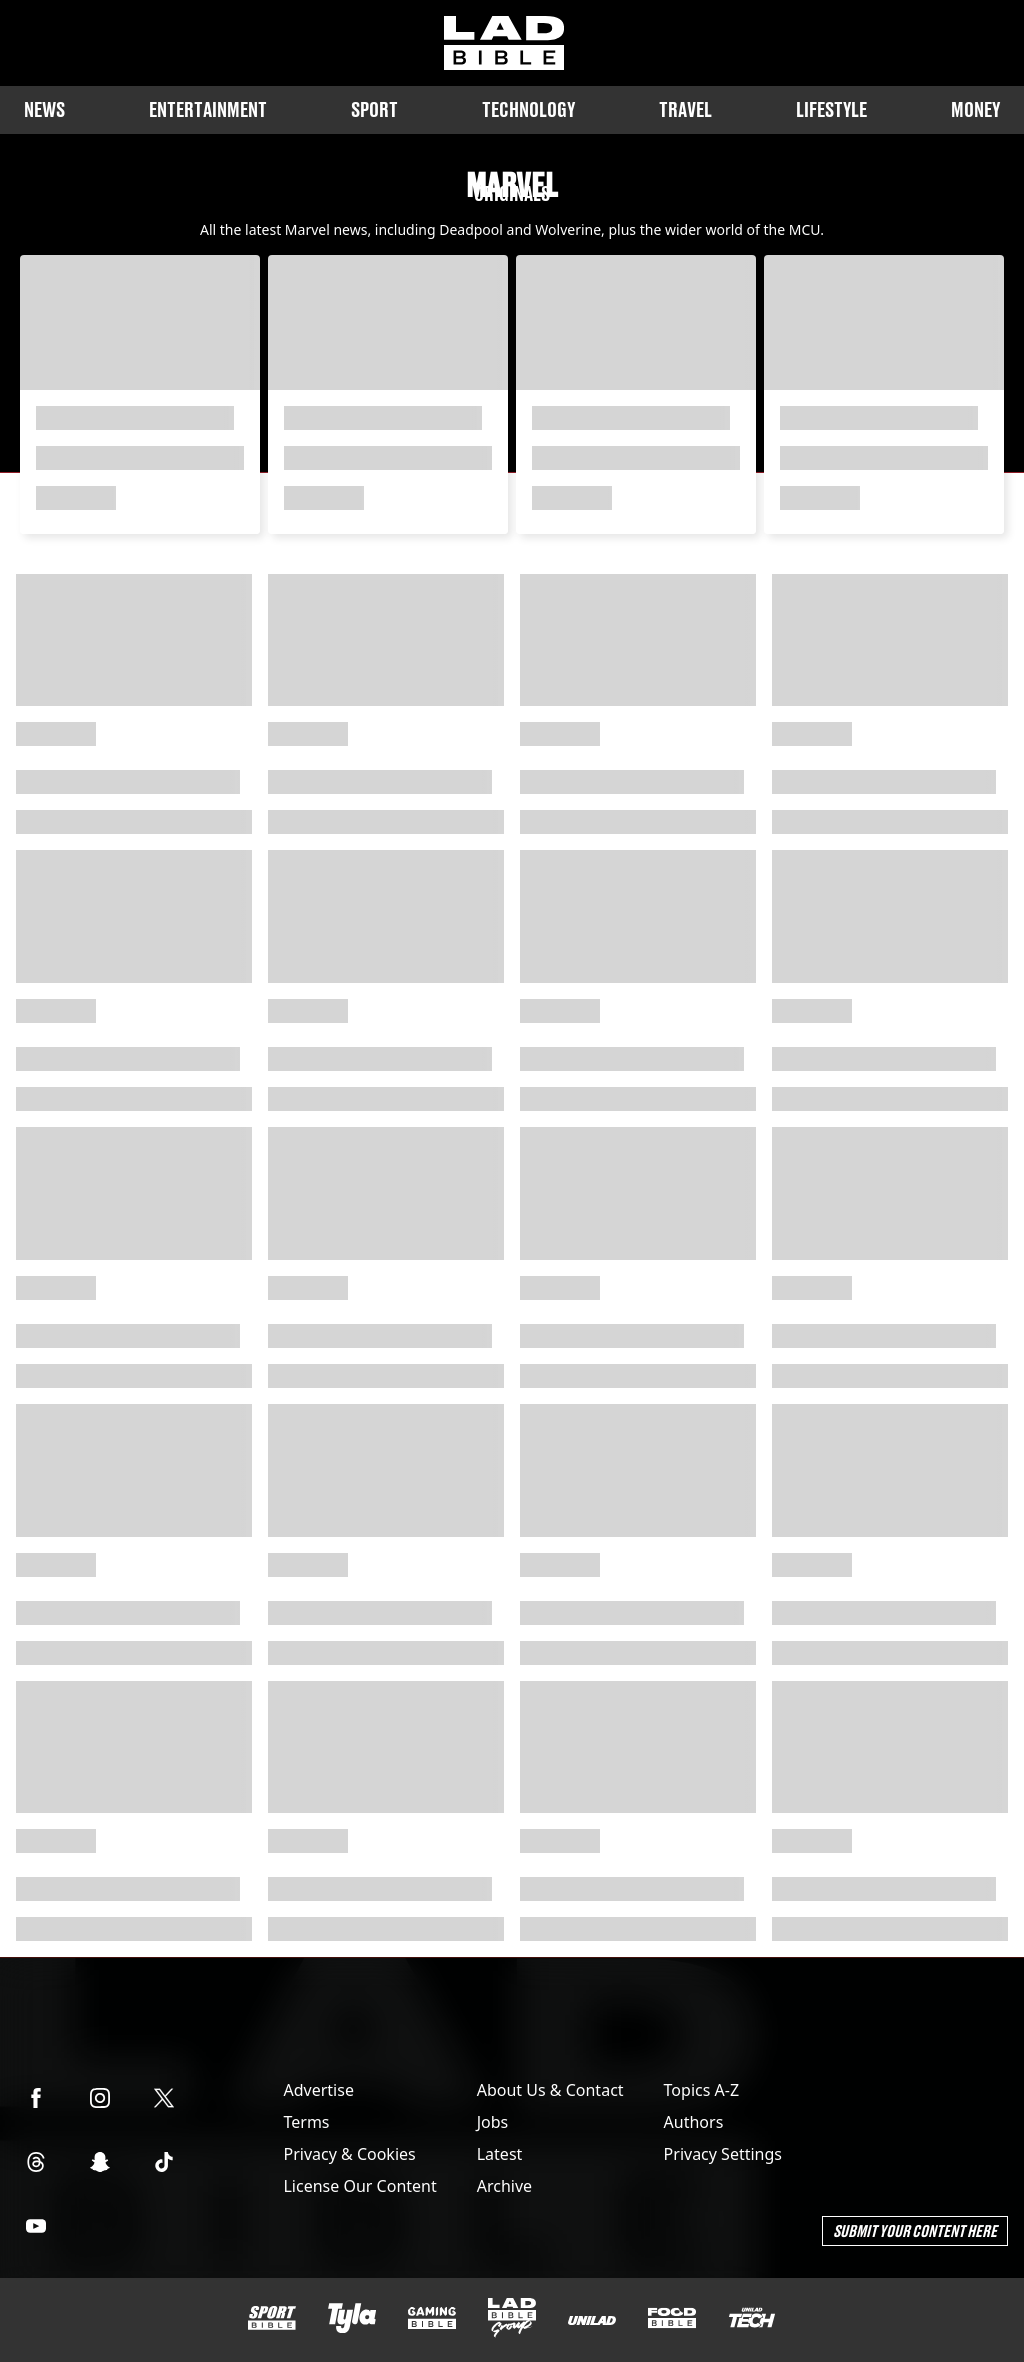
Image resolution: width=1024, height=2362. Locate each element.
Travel (685, 109)
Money (975, 109)
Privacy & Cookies (349, 2154)
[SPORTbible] (272, 2318)
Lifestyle (831, 109)
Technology (528, 109)
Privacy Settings (723, 2154)
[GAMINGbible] (432, 2318)
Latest (500, 2154)
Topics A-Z (701, 2090)
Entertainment (208, 109)
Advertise (318, 2090)
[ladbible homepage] (504, 43)
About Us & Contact (550, 2090)
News (44, 109)
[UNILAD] (592, 2320)
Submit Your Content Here (915, 2230)
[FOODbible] (672, 2318)
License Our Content (359, 2186)
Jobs (493, 2122)
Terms (306, 2122)
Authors (694, 2122)
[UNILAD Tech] (752, 2317)
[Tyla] (352, 2318)
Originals (512, 193)
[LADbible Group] (512, 2318)
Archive (504, 2186)
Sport (374, 109)
